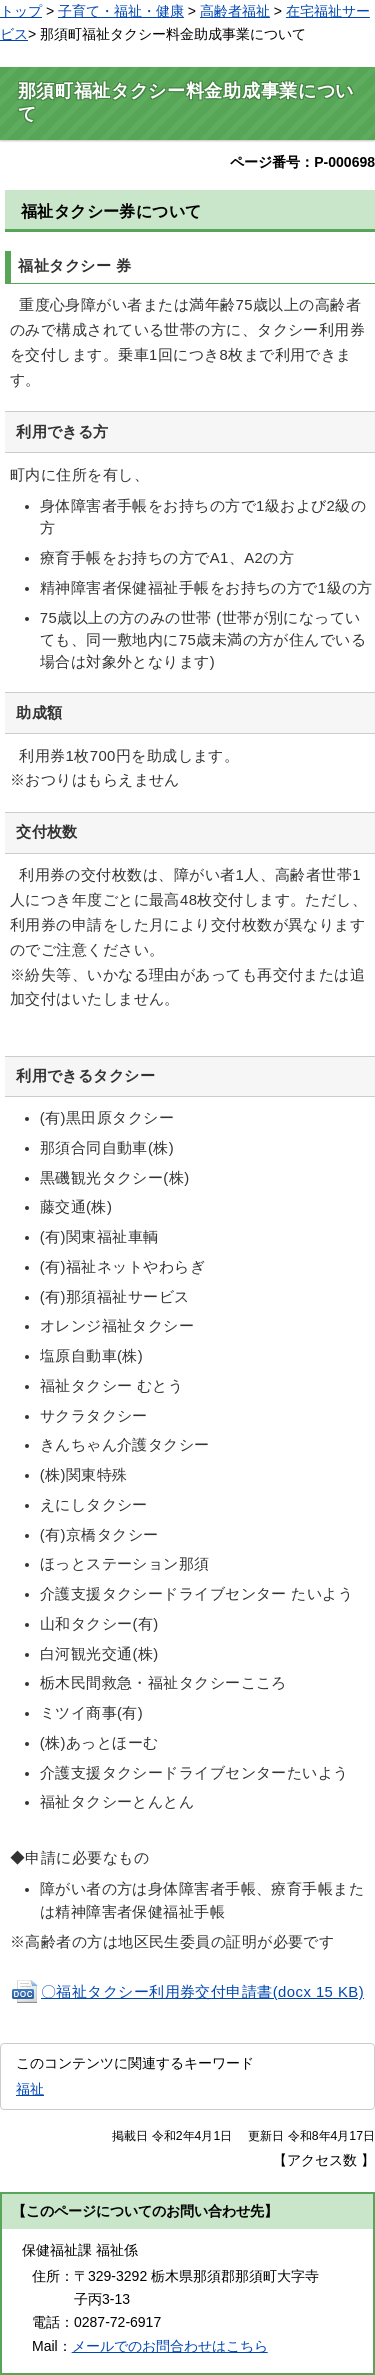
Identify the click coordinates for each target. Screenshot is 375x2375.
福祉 (30, 2089)
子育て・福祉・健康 (121, 11)
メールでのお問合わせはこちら (170, 2346)
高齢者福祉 (235, 11)
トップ (21, 11)
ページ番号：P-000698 (302, 162)
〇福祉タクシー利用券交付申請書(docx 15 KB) (187, 1992)
